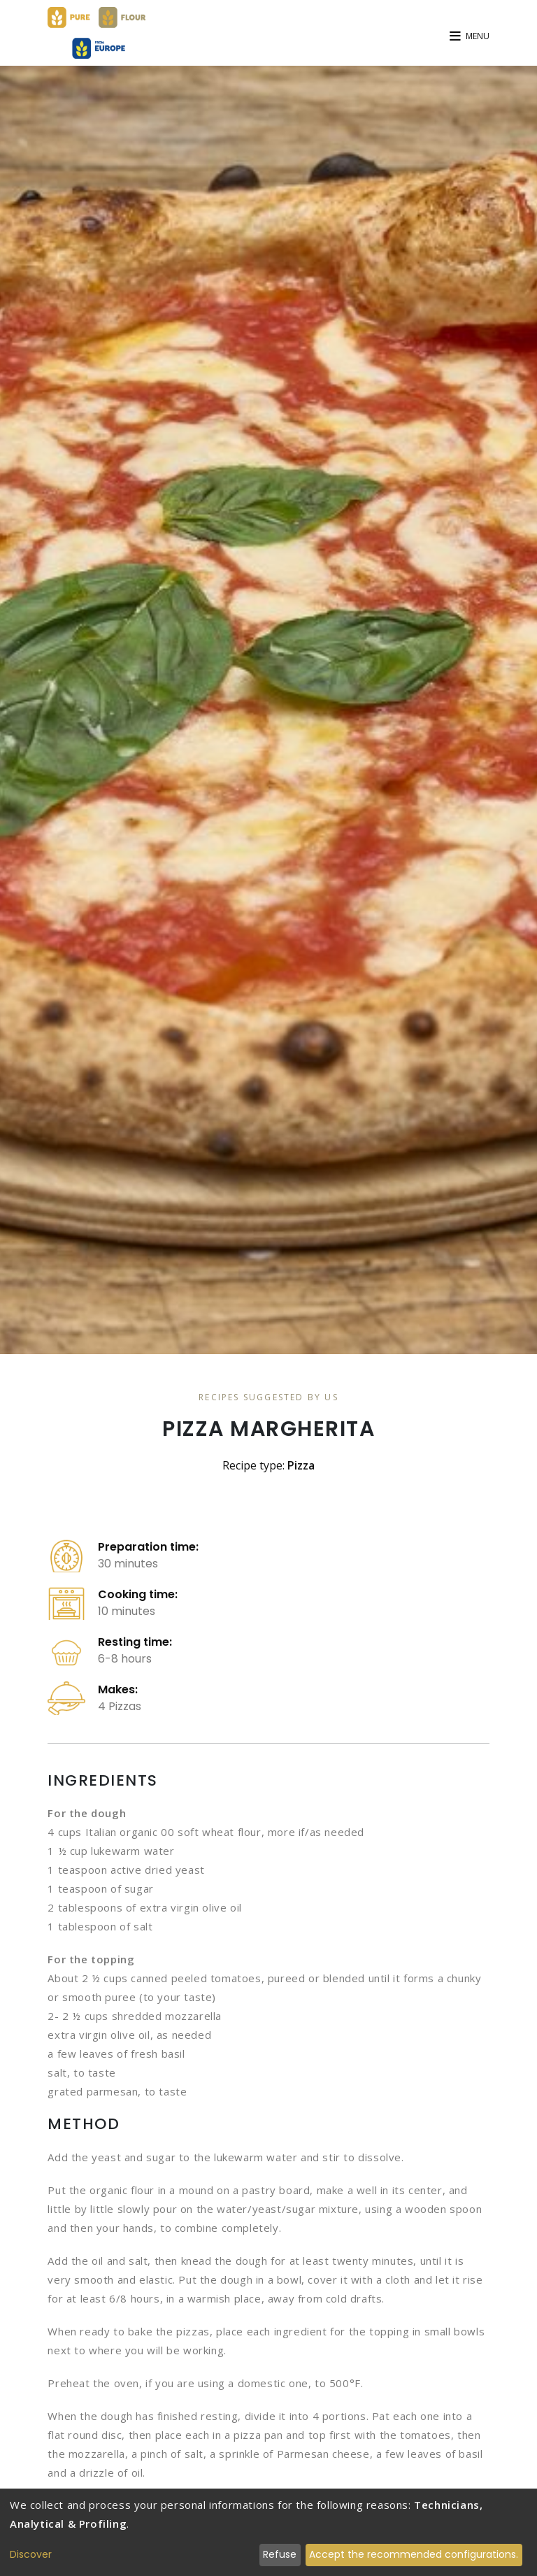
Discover (31, 2554)
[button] (469, 35)
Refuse (279, 2554)
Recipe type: (268, 1465)
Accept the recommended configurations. (413, 2554)
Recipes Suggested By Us (268, 1397)
